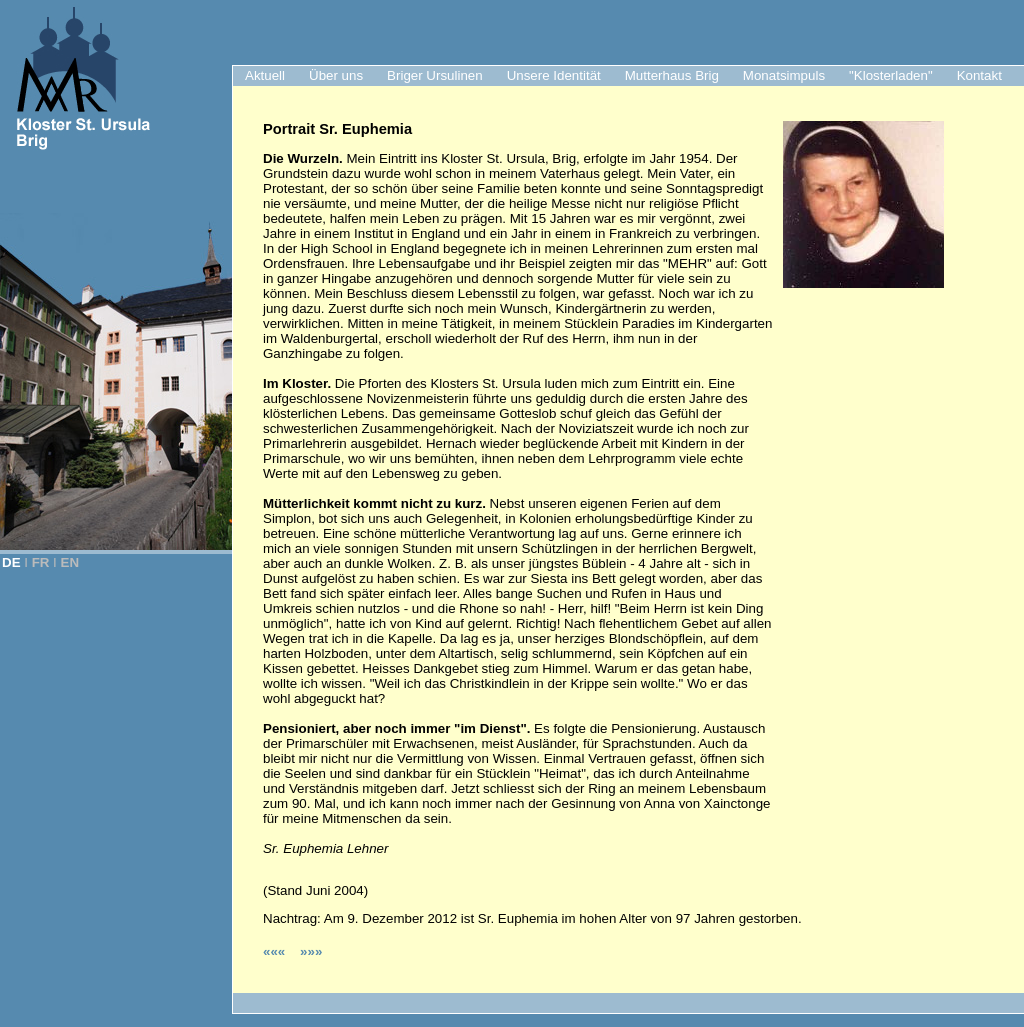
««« (276, 951)
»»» (311, 951)
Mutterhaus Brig (672, 75)
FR (41, 562)
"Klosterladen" (891, 75)
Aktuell (265, 75)
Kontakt (979, 75)
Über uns (336, 75)
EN (70, 562)
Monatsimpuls (784, 75)
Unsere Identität (554, 75)
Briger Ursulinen (435, 75)
